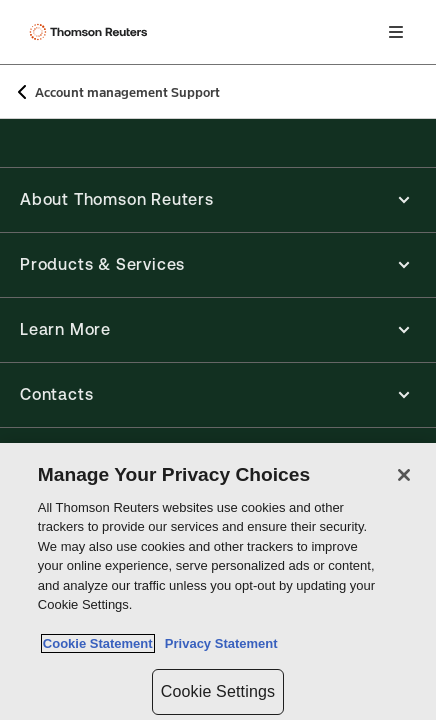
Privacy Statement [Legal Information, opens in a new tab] (218, 643)
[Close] (404, 475)
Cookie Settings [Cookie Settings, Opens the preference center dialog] (218, 691)
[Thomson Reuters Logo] (91, 32)
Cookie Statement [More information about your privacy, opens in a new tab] (98, 643)
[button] (218, 200)
